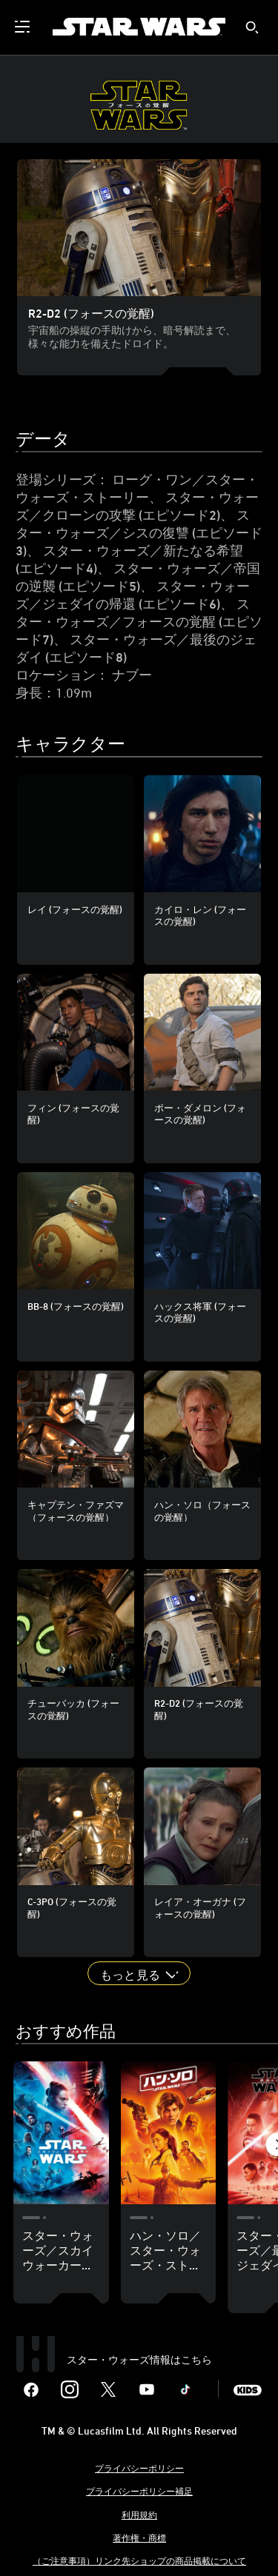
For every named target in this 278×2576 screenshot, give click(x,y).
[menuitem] (23, 26)
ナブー (132, 674)
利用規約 (139, 2514)
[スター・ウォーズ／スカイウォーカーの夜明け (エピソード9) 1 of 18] (61, 2132)
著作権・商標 (139, 2537)
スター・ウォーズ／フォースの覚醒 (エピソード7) (139, 621)
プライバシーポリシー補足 (139, 2491)
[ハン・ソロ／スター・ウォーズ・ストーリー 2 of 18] (168, 2132)
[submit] (252, 27)
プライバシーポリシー (139, 2468)
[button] (139, 1973)
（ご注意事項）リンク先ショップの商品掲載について (139, 2560)
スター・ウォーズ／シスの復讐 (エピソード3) (139, 532)
